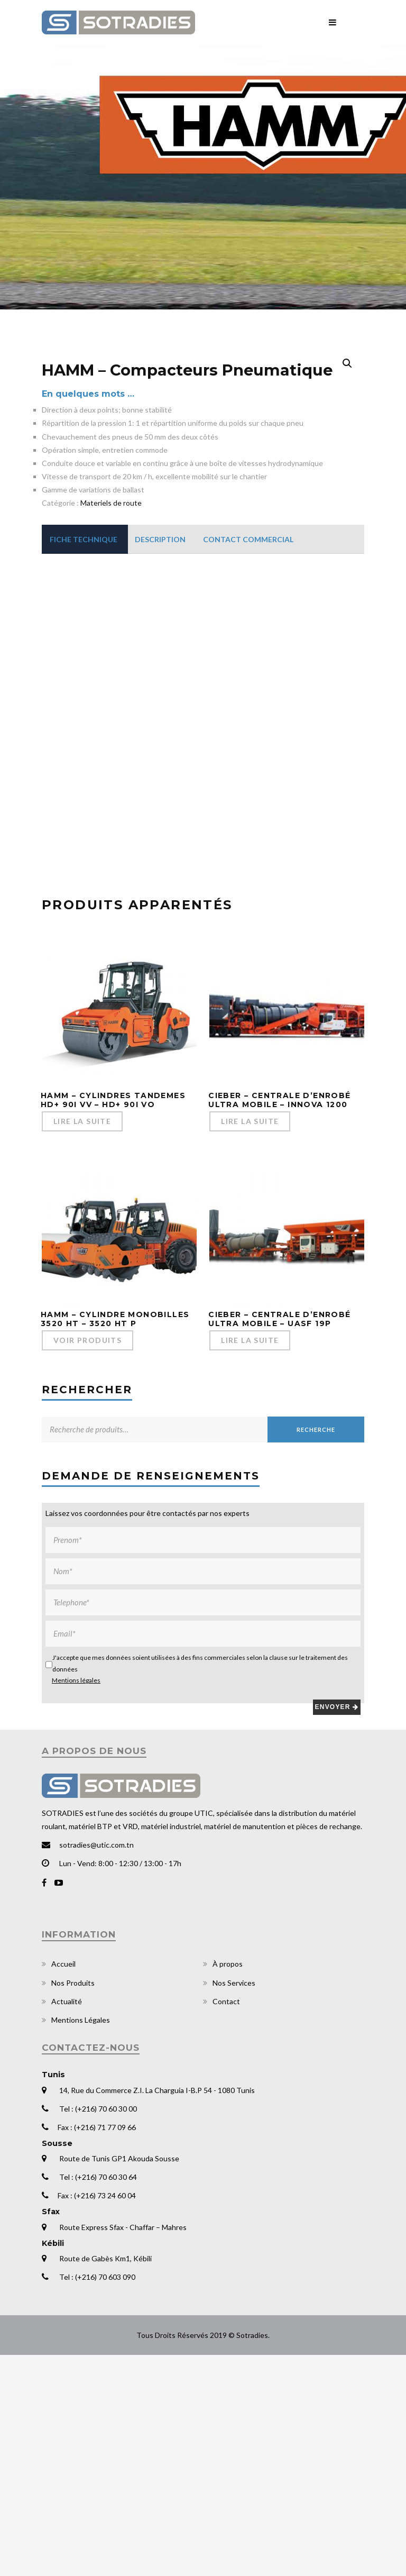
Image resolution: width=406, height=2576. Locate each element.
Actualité (66, 2221)
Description (160, 759)
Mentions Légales (80, 2240)
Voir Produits (87, 1560)
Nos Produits (73, 2203)
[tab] (83, 759)
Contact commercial (248, 759)
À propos (228, 2184)
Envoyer (337, 1927)
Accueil (63, 2184)
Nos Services (234, 2203)
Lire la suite (82, 1341)
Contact (226, 2221)
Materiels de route (111, 723)
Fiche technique (83, 759)
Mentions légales (76, 1901)
